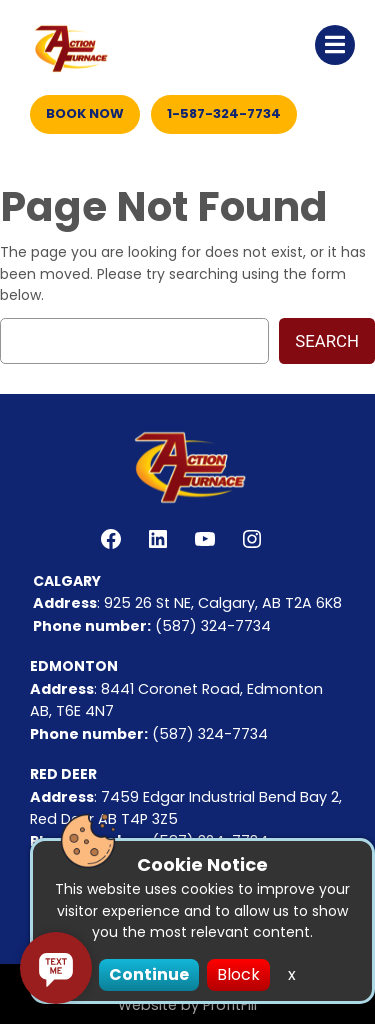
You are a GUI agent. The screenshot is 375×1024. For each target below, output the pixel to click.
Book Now (85, 113)
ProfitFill (230, 1005)
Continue (149, 974)
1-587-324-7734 (224, 113)
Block (238, 974)
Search (327, 341)
